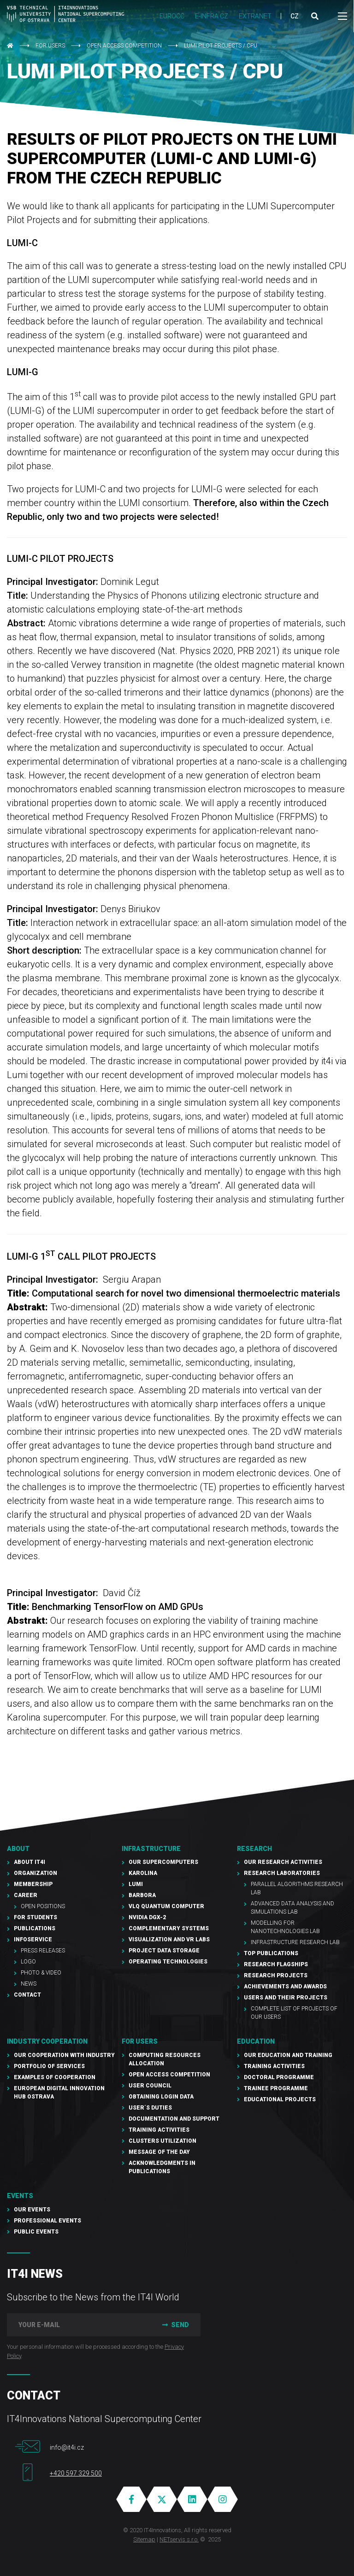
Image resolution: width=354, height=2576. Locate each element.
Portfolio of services (49, 2066)
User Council (150, 2085)
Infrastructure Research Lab (295, 1942)
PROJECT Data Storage (164, 1950)
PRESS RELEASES (43, 1950)
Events (20, 2195)
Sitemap (144, 2539)
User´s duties (150, 2107)
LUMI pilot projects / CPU (220, 45)
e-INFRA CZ (211, 16)
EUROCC (171, 16)
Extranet (255, 16)
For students (35, 1917)
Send (174, 2324)
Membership (33, 1884)
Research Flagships (276, 1964)
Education (256, 2041)
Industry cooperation (47, 2041)
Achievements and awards (285, 1986)
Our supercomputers (163, 1862)
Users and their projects (285, 1997)
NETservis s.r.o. (179, 2539)
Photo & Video (41, 1972)
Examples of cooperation (54, 2077)
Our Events (32, 2209)
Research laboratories (282, 1873)
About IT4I (29, 1862)
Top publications (271, 1953)
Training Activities (159, 2130)
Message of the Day (159, 2152)
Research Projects (275, 1975)
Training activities (274, 2066)
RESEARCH (254, 1848)
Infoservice (33, 1939)
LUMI (136, 1884)
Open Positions (43, 1906)
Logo (28, 1961)
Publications (34, 1928)
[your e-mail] (77, 2324)
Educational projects (280, 2099)
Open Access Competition (124, 45)
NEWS (28, 1984)
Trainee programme (276, 2088)
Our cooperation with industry (64, 2055)
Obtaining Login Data (161, 2096)
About (18, 1848)
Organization (35, 1873)
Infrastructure (151, 1848)
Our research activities (283, 1862)
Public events (36, 2231)
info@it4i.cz (67, 2447)
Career (25, 1895)
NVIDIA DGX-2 (147, 1917)
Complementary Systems (169, 1928)
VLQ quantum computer (166, 1906)
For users (50, 45)
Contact (27, 1995)
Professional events (47, 2220)
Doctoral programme (279, 2077)
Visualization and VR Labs (169, 1939)
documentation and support (174, 2119)
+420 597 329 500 (76, 2473)
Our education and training (288, 2055)
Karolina (143, 1873)
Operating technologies (168, 1961)
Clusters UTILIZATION (162, 2141)
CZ (294, 16)
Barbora (142, 1895)
